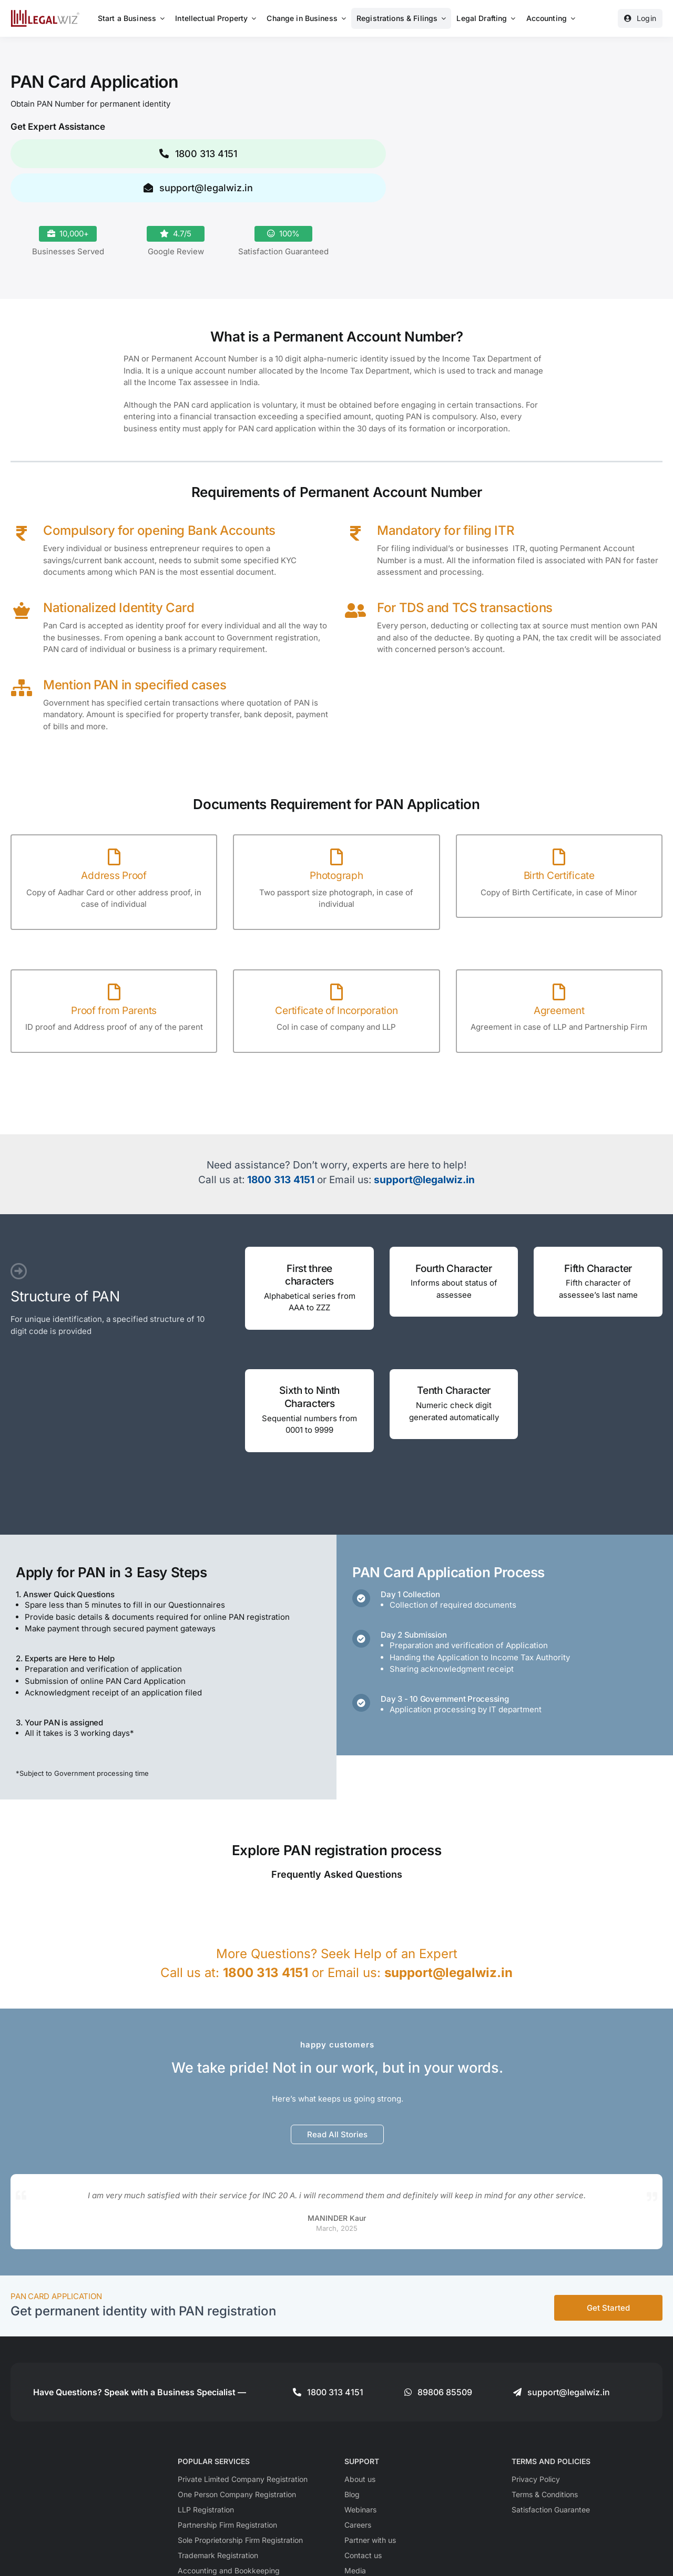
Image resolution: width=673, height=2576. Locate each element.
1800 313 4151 (280, 1180)
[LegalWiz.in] (45, 13)
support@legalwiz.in (424, 1180)
